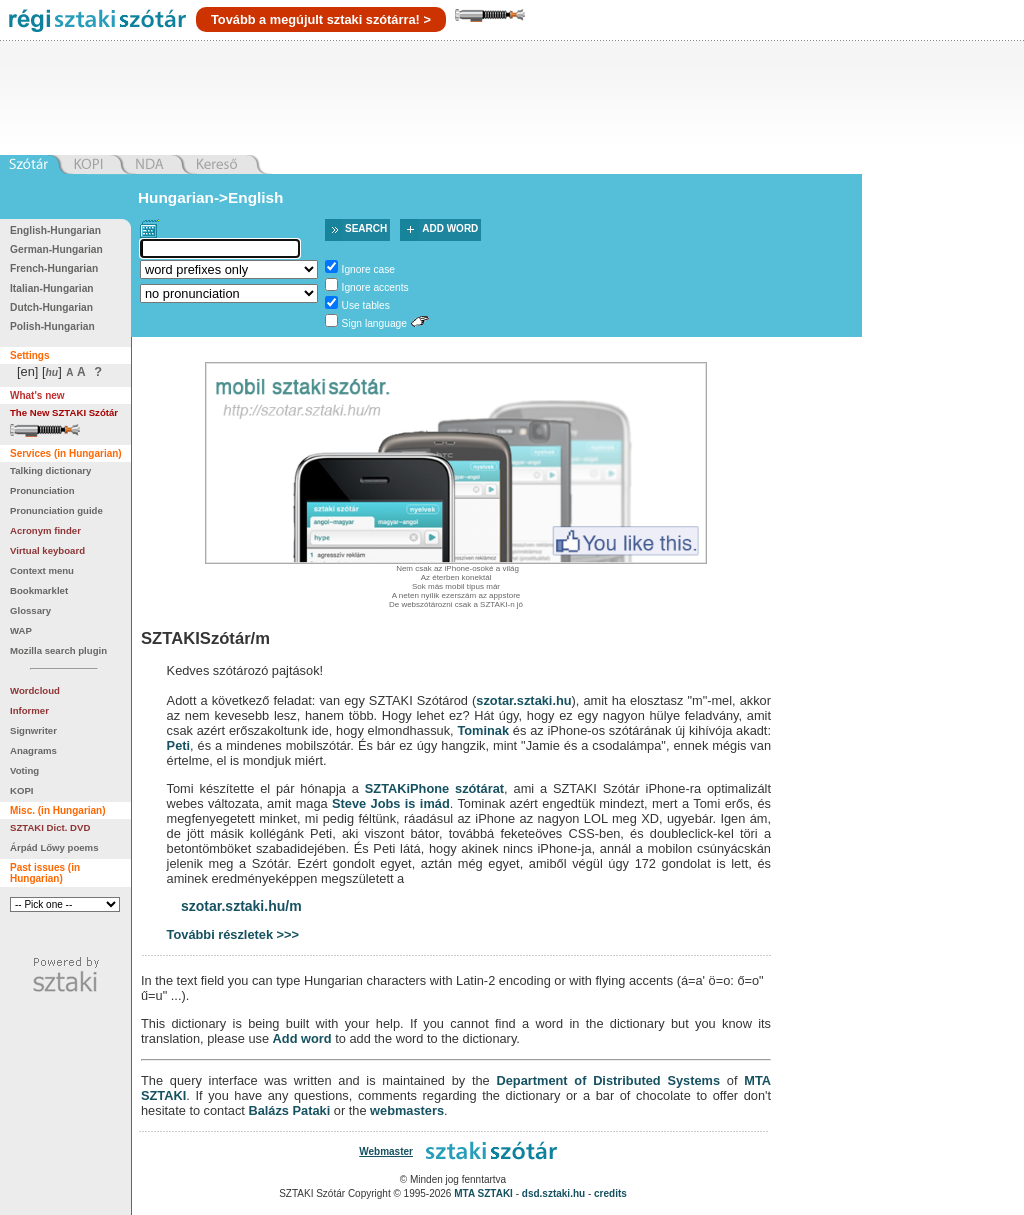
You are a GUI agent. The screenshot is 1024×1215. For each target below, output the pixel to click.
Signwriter (33, 730)
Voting (24, 770)
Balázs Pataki (289, 1110)
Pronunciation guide (56, 510)
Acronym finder (45, 530)
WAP (21, 630)
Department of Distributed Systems (608, 1080)
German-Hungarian (56, 249)
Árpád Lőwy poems (54, 847)
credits (610, 1193)
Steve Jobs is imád (391, 803)
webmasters (407, 1110)
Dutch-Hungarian (51, 307)
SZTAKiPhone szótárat (434, 788)
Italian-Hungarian (52, 288)
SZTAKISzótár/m (205, 638)
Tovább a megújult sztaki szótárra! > (321, 19)
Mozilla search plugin (58, 650)
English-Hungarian (55, 230)
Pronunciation (42, 490)
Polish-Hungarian (52, 326)
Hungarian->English (211, 197)
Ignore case (368, 269)
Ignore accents (375, 287)
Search (366, 228)
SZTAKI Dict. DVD (50, 827)
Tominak (483, 730)
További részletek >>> (233, 934)
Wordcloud (35, 690)
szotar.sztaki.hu (523, 700)
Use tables (366, 305)
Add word (450, 228)
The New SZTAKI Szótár (64, 412)
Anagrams (33, 750)
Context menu (42, 570)
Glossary (30, 610)
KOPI (21, 790)
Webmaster (386, 1151)
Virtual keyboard (47, 550)
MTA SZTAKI (483, 1193)
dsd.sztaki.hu (553, 1193)
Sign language (374, 323)
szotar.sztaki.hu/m (241, 906)
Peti (178, 745)
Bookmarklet (39, 590)
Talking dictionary (50, 470)
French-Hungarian (54, 268)
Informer (29, 710)
